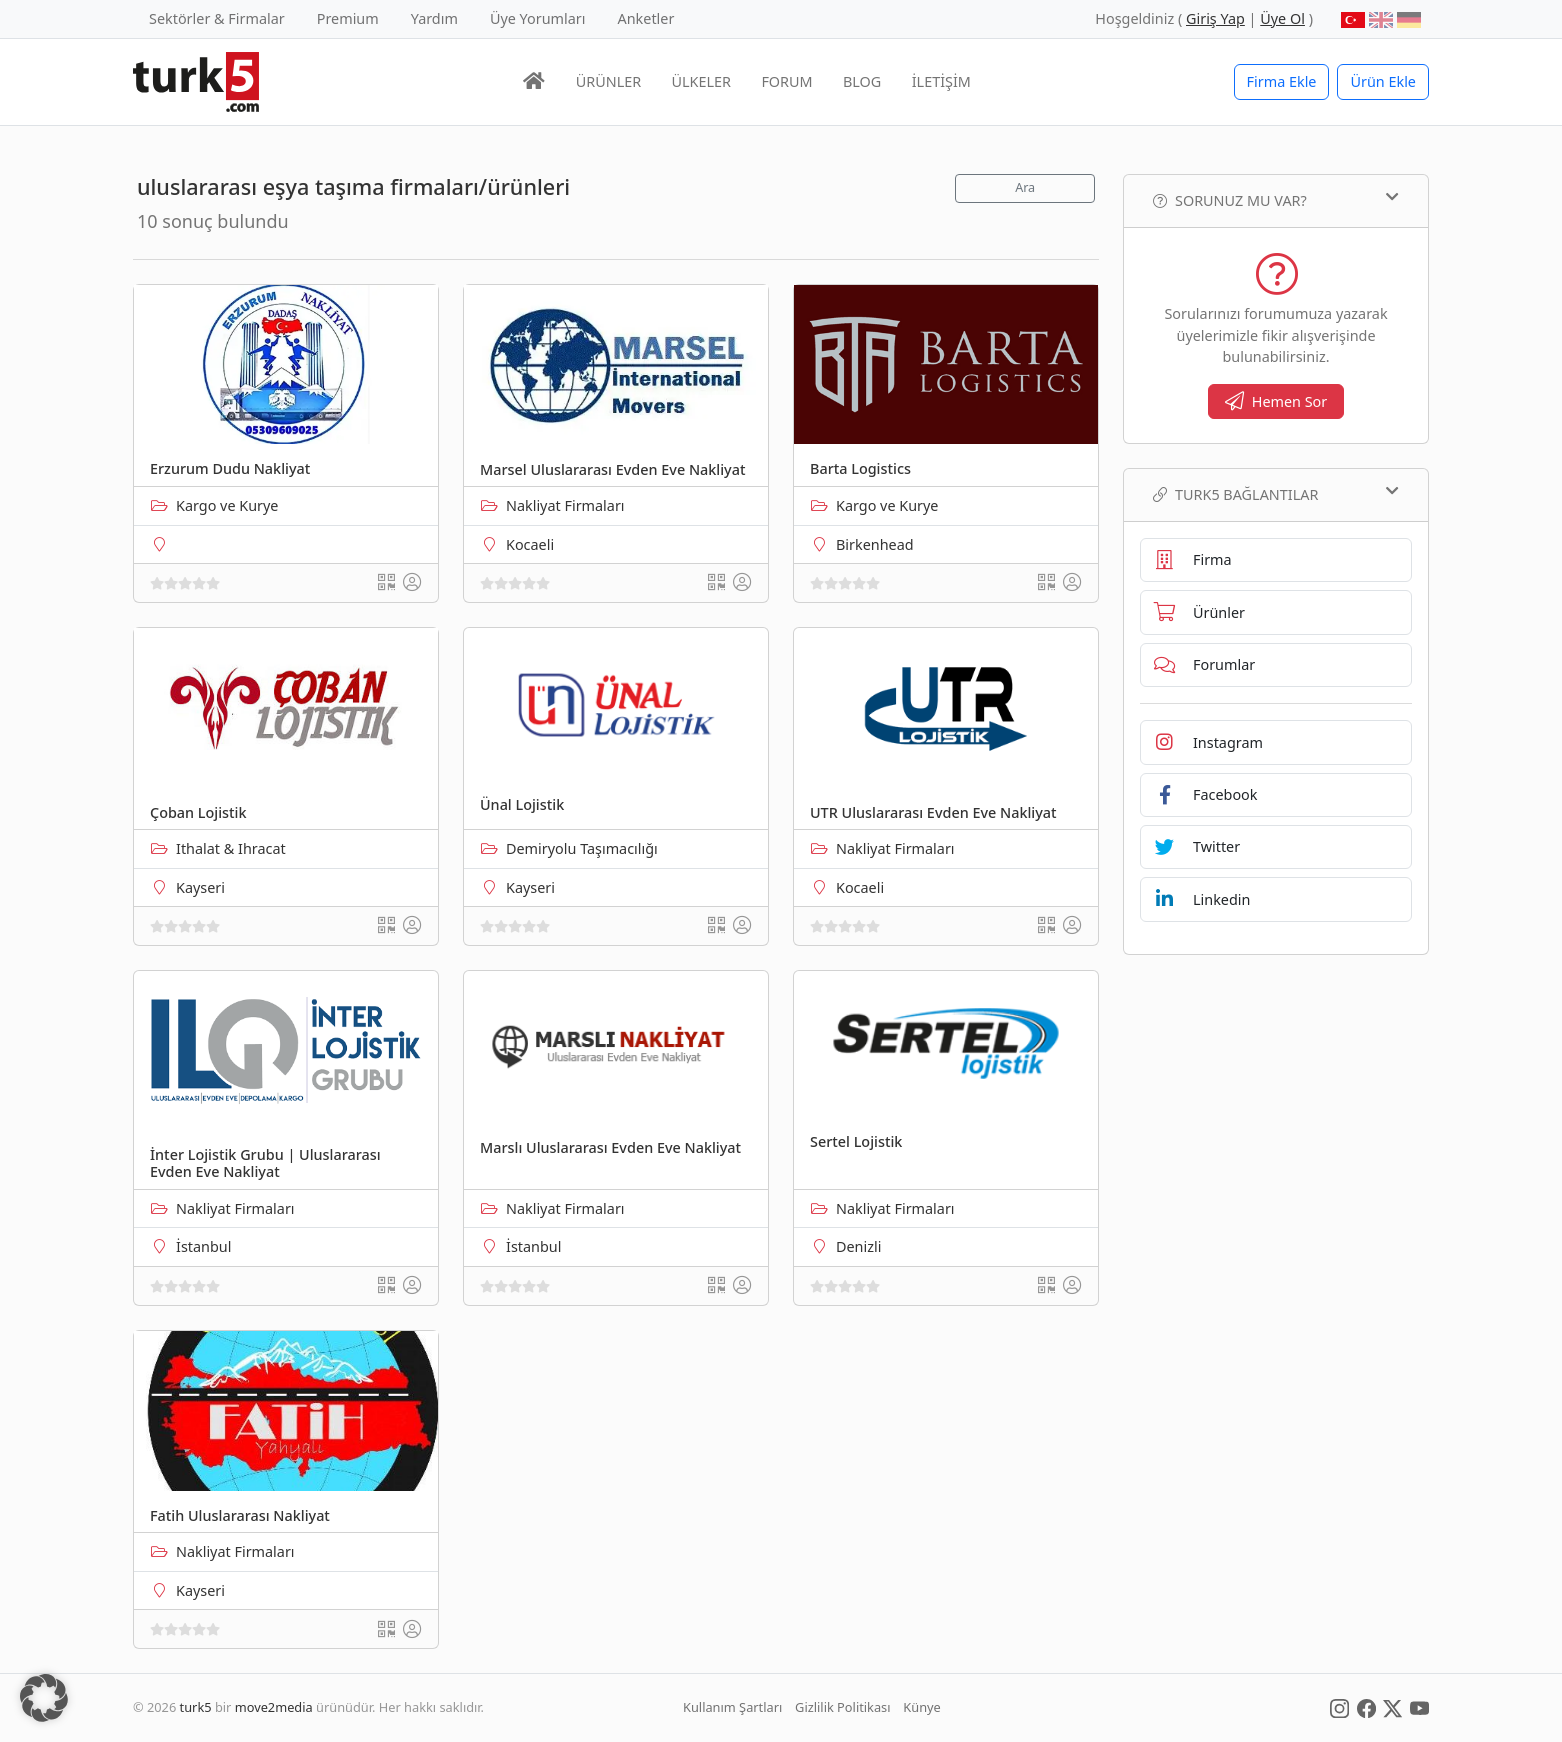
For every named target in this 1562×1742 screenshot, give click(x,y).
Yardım (434, 18)
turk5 (196, 1707)
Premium (348, 18)
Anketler (646, 18)
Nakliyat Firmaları (565, 505)
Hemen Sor (1276, 401)
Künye (921, 1707)
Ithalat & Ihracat (231, 848)
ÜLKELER (701, 81)
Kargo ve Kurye (227, 505)
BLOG (862, 81)
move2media (274, 1707)
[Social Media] (1339, 1707)
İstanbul (203, 1246)
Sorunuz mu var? (1276, 200)
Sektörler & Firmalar (217, 18)
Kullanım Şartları (732, 1707)
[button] (44, 1698)
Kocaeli (530, 544)
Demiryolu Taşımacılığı (582, 848)
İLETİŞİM (941, 81)
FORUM (786, 81)
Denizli (858, 1246)
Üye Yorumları (538, 18)
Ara (1025, 187)
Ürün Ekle (1383, 81)
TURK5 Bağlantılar (1276, 494)
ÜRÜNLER (608, 81)
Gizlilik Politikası (842, 1707)
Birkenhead (875, 544)
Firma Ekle (1282, 81)
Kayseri (200, 887)
